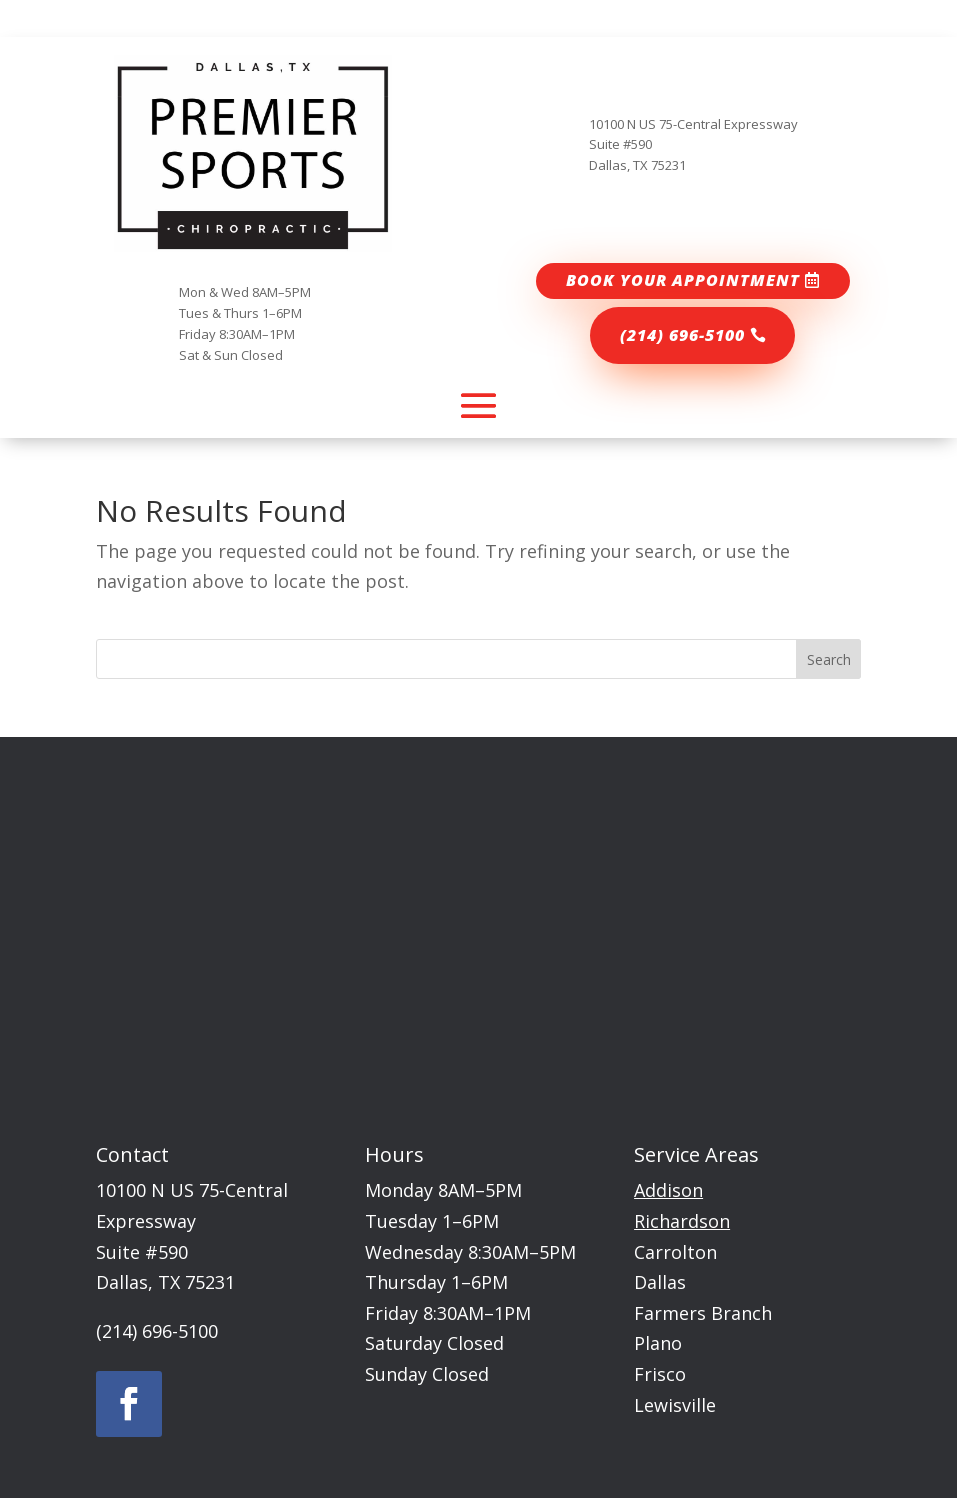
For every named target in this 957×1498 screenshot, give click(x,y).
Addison (668, 1190)
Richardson (682, 1221)
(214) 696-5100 (682, 335)
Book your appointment (683, 280)
